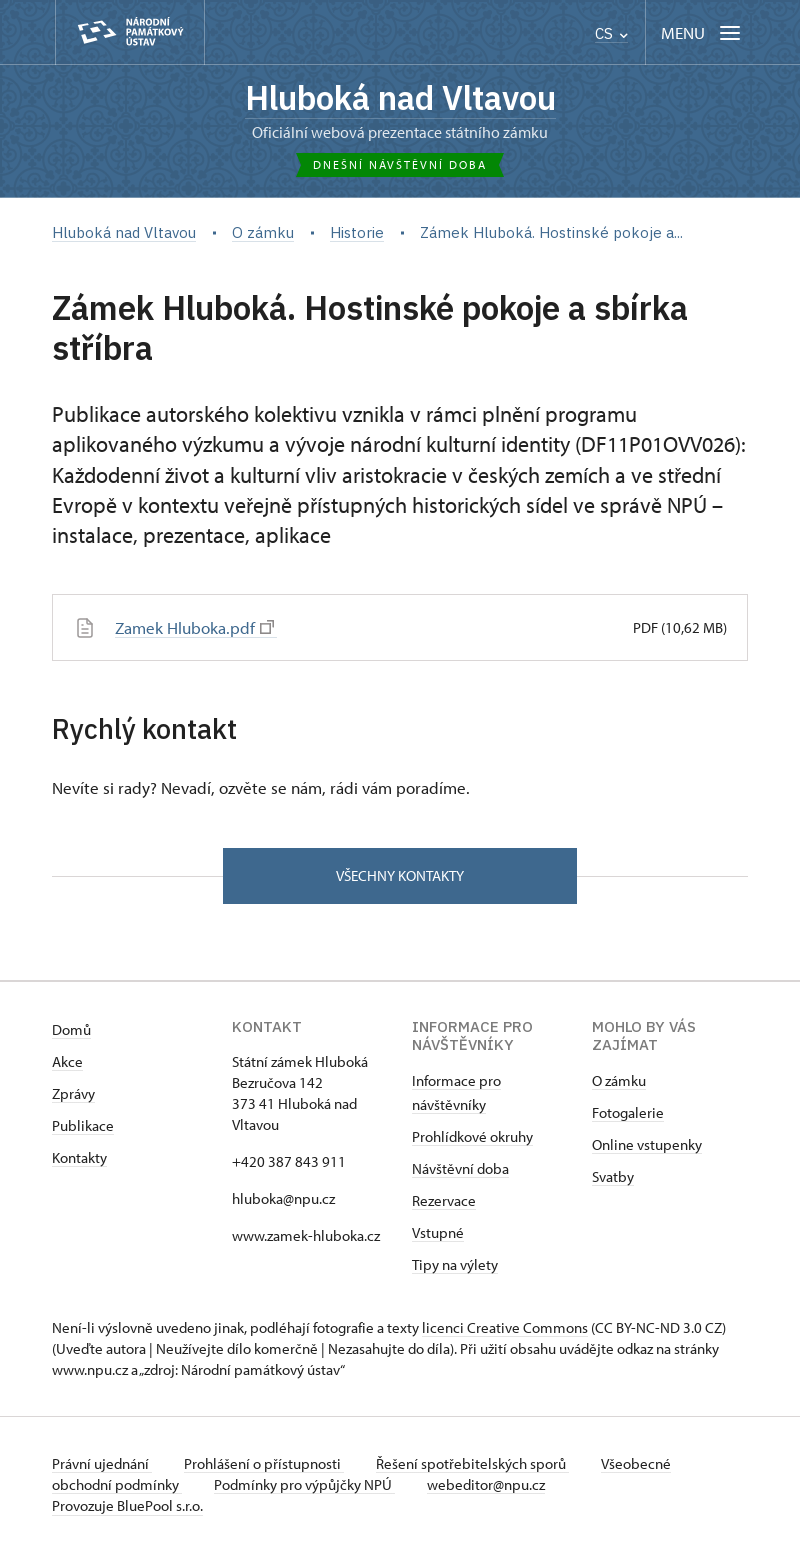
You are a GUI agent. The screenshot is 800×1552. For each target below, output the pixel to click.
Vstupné (438, 1232)
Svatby (613, 1176)
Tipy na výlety (455, 1264)
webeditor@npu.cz (486, 1484)
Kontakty (79, 1157)
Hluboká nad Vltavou (400, 97)
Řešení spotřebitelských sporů (472, 1463)
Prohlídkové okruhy (472, 1136)
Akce (67, 1061)
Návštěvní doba (460, 1168)
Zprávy (73, 1093)
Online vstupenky (647, 1144)
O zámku (619, 1080)
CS (611, 33)
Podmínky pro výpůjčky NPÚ (304, 1484)
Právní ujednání (102, 1463)
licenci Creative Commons (505, 1327)
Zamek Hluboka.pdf (194, 627)
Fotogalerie (628, 1112)
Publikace (83, 1125)
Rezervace (444, 1200)
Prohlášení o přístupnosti (264, 1463)
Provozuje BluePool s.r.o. (127, 1505)
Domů (71, 1029)
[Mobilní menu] (702, 32)
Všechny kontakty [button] (400, 875)
